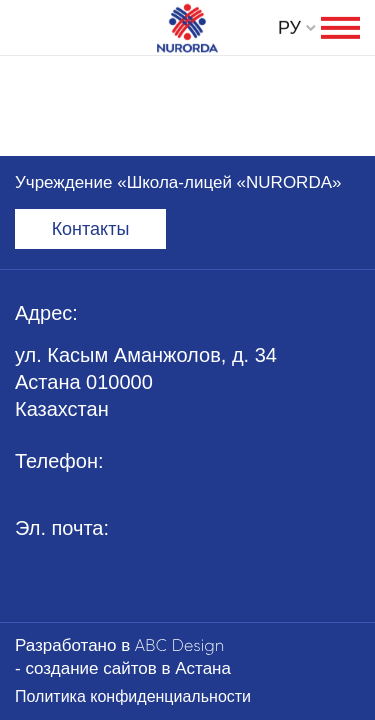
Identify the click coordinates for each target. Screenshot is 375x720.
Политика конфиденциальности (133, 696)
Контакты (91, 229)
